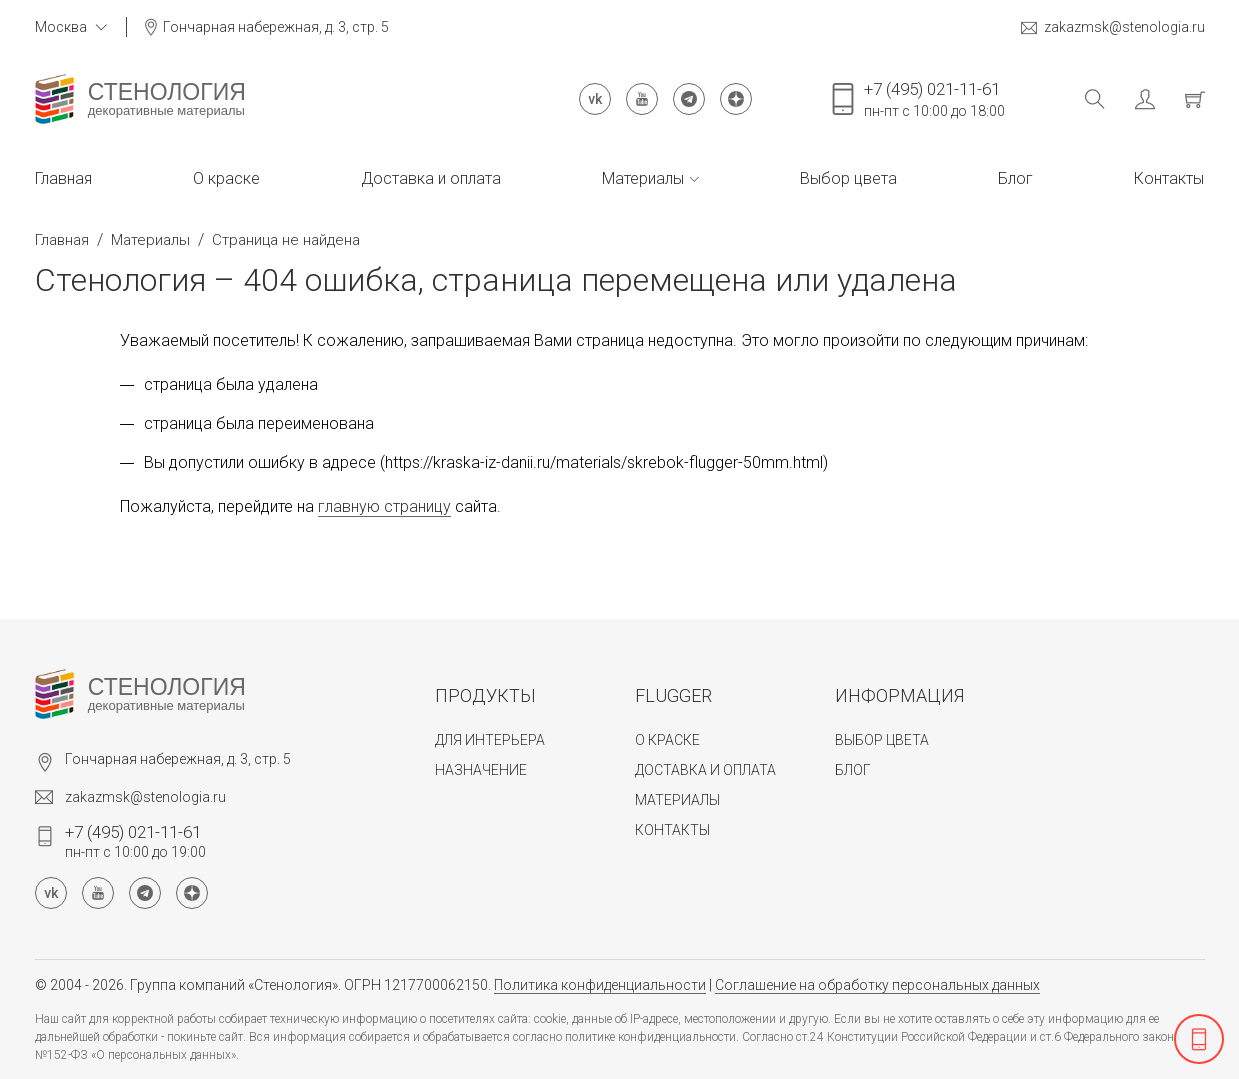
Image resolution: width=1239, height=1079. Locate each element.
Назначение (481, 770)
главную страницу (384, 506)
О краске (226, 178)
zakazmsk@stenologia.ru (1113, 27)
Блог (1015, 178)
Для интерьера (490, 740)
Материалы (650, 178)
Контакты (1169, 178)
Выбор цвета (848, 178)
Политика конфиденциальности (600, 985)
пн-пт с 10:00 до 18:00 (934, 99)
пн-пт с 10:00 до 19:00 (135, 841)
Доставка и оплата (431, 178)
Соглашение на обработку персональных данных (877, 985)
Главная (63, 178)
